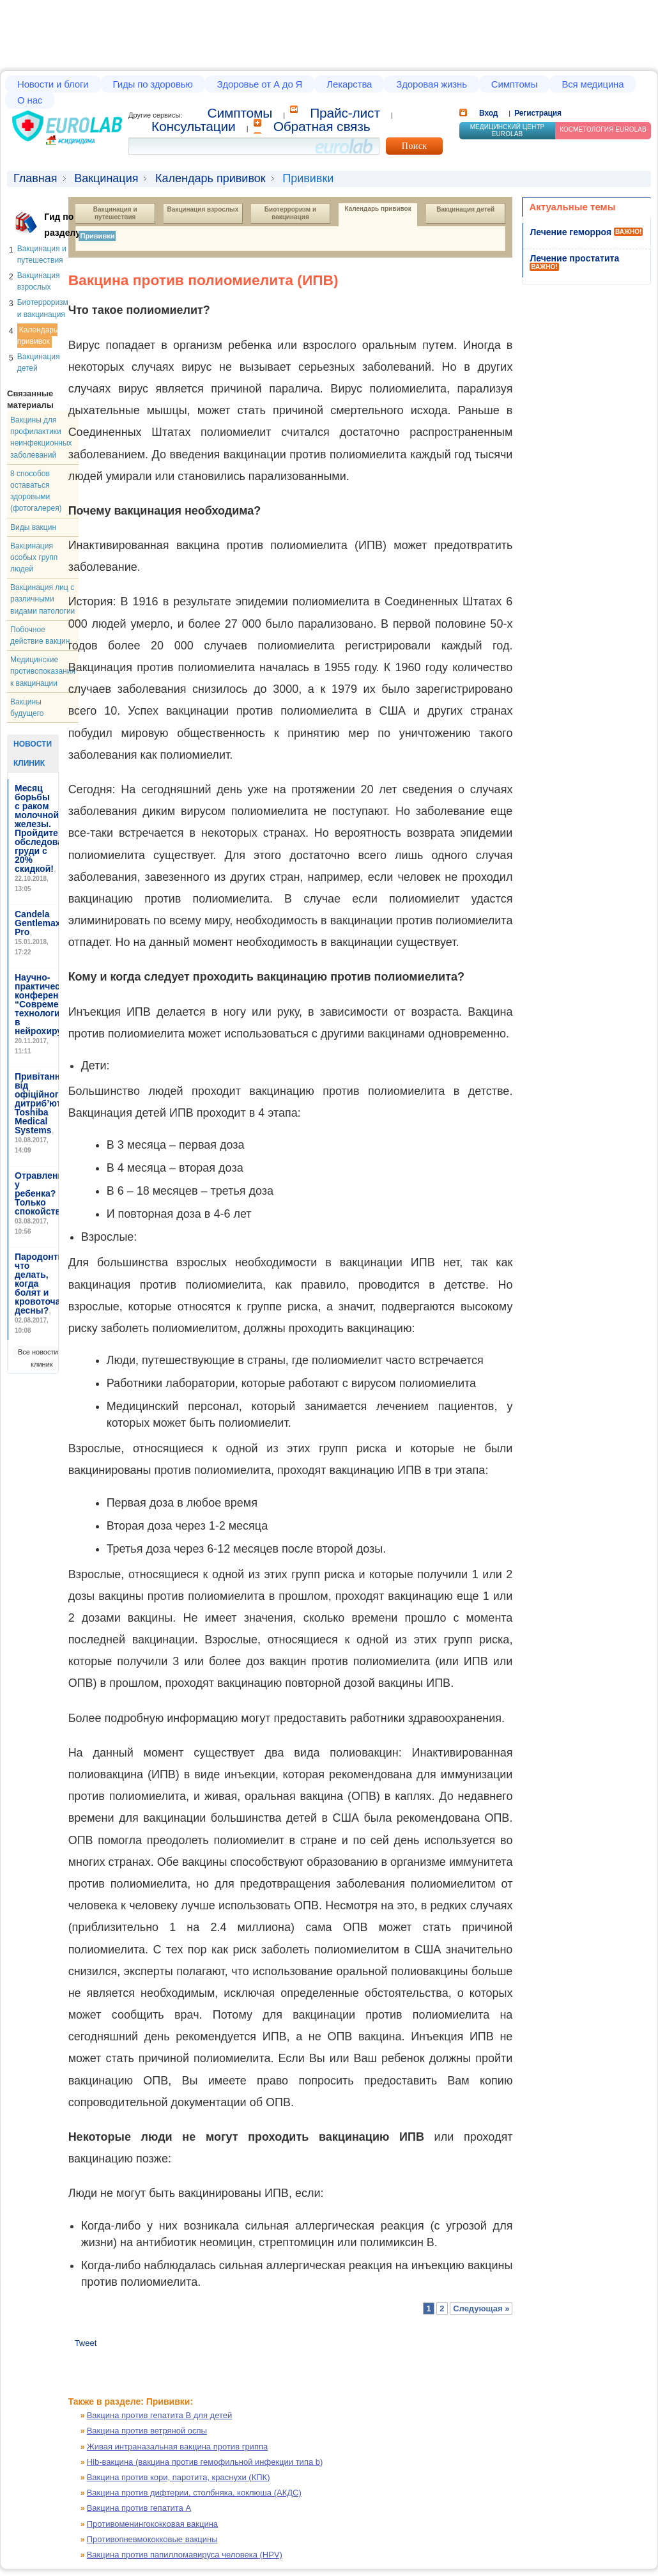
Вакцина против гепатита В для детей (160, 2415)
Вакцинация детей (465, 209)
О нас (29, 100)
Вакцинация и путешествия (116, 213)
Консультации (193, 126)
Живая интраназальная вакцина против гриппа (177, 2446)
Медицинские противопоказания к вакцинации (42, 671)
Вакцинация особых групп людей (33, 557)
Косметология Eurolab (603, 129)
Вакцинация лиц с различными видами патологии (42, 599)
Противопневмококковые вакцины (152, 2539)
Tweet (86, 2343)
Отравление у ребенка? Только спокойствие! (44, 1193)
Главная (35, 178)
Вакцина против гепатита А (139, 2508)
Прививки (97, 236)
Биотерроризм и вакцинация (291, 213)
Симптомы (514, 84)
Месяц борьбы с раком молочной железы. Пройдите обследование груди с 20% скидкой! (47, 828)
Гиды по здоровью (153, 84)
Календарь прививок (210, 178)
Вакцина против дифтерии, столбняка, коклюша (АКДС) (194, 2492)
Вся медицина (593, 84)
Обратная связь (322, 126)
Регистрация (538, 113)
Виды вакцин (33, 527)
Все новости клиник (38, 1357)
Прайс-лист (345, 112)
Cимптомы (240, 112)
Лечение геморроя (570, 232)
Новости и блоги (53, 84)
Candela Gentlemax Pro (38, 923)
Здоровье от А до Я (260, 84)
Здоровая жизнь (431, 84)
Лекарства (349, 84)
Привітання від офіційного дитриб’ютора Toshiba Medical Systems (46, 1103)
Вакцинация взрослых (202, 209)
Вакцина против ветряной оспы (147, 2430)
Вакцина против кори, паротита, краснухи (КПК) (178, 2477)
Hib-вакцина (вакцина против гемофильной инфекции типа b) (205, 2462)
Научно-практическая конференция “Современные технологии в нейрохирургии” (51, 1004)
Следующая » (481, 2308)
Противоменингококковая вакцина (152, 2524)
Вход (488, 113)
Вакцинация (106, 178)
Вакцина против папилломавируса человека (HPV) (184, 2554)
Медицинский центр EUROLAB (507, 130)
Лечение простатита (574, 258)
